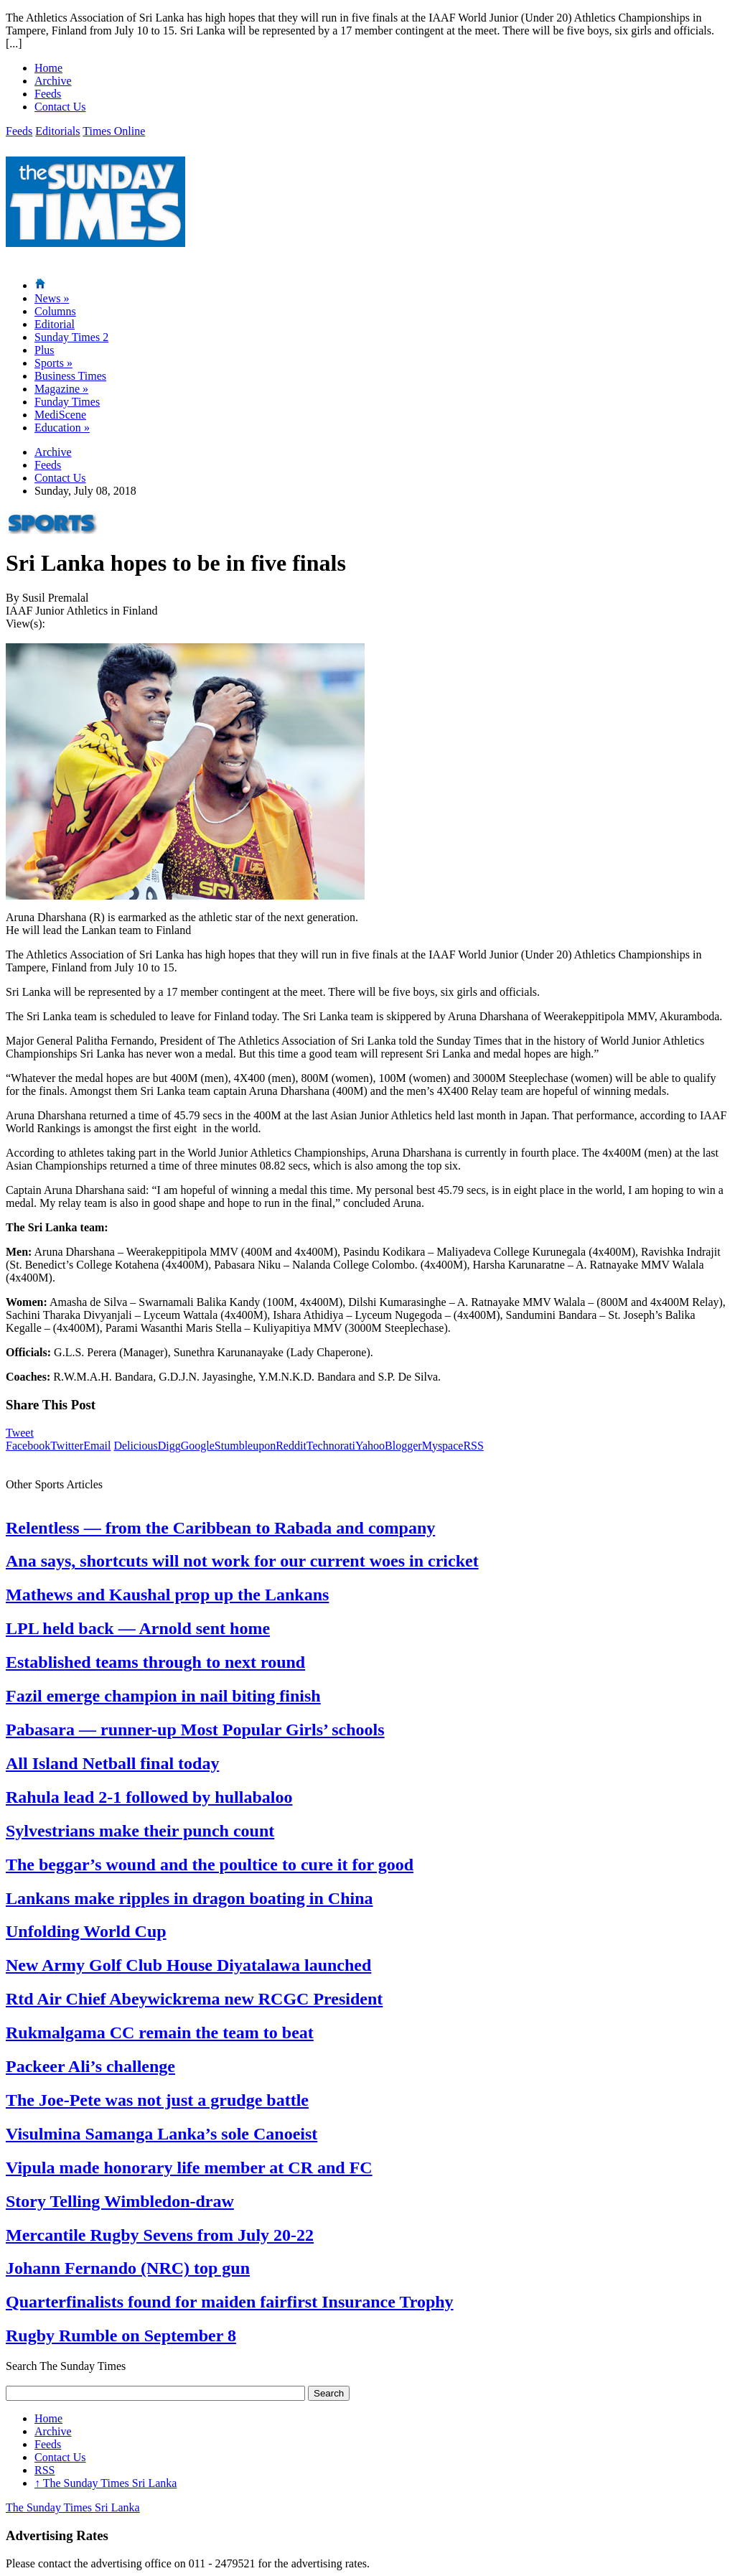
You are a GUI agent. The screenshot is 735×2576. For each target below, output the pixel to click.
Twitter (66, 1445)
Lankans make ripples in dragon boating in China (189, 1898)
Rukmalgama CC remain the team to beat (160, 2032)
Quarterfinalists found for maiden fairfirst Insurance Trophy (230, 2301)
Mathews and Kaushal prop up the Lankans (167, 1594)
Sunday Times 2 (71, 337)
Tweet (20, 1433)
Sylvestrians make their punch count (140, 1830)
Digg (169, 1445)
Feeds (47, 94)
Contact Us (60, 107)
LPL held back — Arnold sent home (138, 1628)
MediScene (60, 415)
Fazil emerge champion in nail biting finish (163, 1695)
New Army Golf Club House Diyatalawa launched (188, 1965)
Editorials (57, 131)
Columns (55, 311)
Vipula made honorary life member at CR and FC (189, 2167)
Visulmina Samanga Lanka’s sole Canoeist (161, 2133)
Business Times (70, 376)
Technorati (330, 1445)
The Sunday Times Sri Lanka (105, 2483)
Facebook (28, 1445)
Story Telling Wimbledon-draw (120, 2201)
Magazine (61, 389)
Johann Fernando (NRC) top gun (128, 2268)
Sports (53, 363)
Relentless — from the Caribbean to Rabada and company (220, 1527)
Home (48, 68)
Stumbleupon (245, 1445)
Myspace (443, 1445)
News (51, 298)
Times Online (114, 131)
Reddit (291, 1445)
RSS (473, 1445)
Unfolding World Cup (86, 1931)
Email (97, 1445)
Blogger (403, 1445)
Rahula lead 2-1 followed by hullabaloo (149, 1797)
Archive (53, 81)
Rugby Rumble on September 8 (121, 2335)
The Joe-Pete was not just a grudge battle (157, 2100)
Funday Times (67, 402)
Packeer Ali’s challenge (90, 2066)
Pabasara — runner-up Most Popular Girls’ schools (195, 1729)
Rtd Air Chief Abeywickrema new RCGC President (194, 1998)
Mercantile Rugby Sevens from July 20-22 (160, 2235)
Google (198, 1445)
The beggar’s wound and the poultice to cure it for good (209, 1864)
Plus (44, 350)
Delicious (135, 1445)
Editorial (54, 324)
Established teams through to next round (155, 1662)
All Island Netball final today (112, 1763)
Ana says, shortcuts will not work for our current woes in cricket (242, 1560)
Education (62, 427)
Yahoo (370, 1445)
